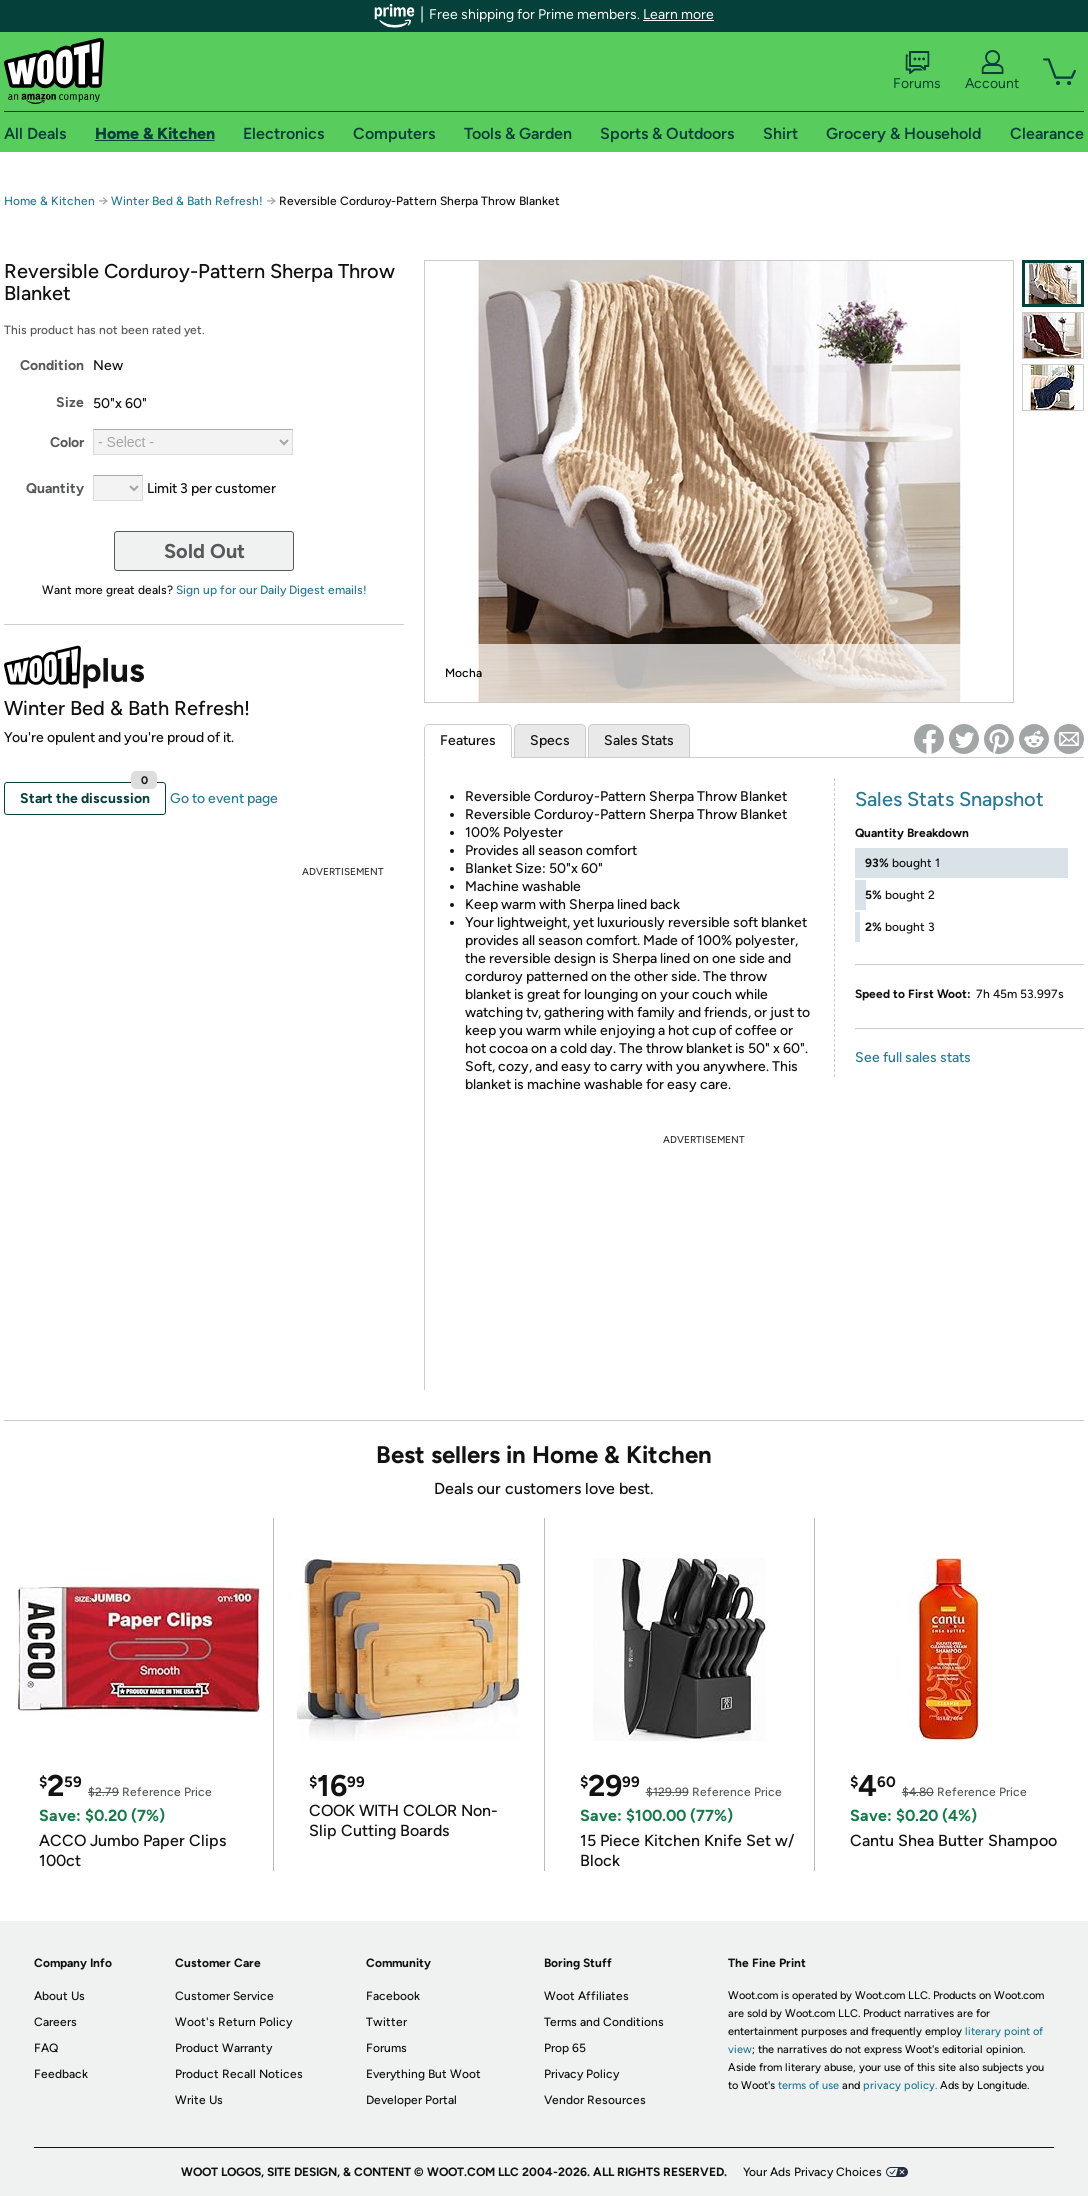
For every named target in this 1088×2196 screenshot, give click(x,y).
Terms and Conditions (604, 2022)
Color (67, 442)
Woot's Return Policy (233, 2022)
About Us (59, 1996)
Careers (55, 2022)
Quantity (55, 488)
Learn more (678, 14)
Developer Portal (411, 2100)
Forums (917, 71)
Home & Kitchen (49, 201)
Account (992, 71)
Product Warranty (223, 2048)
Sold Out (204, 551)
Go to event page (224, 798)
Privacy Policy (581, 2074)
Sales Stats (639, 740)
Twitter (386, 2022)
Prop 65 (565, 2048)
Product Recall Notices (239, 2074)
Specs (550, 740)
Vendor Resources (595, 2100)
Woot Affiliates (586, 1996)
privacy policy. (900, 2085)
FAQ (46, 2048)
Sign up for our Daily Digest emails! (271, 590)
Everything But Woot (423, 2074)
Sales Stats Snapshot (949, 799)
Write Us (199, 2100)
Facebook (393, 1996)
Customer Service (224, 1996)
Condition (52, 365)
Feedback (61, 2074)
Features (468, 740)
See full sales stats (913, 1057)
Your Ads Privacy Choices (812, 2172)
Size (70, 402)
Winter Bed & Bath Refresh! (187, 201)
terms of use (808, 2085)
